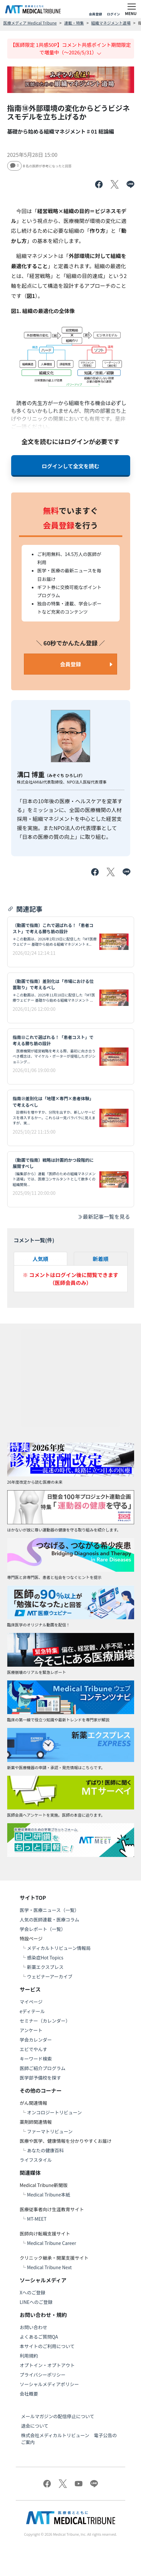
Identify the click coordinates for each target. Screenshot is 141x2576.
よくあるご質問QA (39, 2336)
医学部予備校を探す (40, 2077)
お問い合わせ (33, 2327)
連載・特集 (74, 23)
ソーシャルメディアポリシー (49, 2384)
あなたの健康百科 (45, 2150)
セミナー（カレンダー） (45, 2020)
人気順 (40, 1259)
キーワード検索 (36, 2058)
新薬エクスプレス (45, 1967)
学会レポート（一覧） (43, 1929)
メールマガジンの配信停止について (57, 2416)
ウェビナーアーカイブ (49, 1976)
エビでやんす (33, 2049)
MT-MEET (37, 2218)
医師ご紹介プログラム (43, 2068)
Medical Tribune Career (51, 2243)
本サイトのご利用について (47, 2346)
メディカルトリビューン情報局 (59, 1948)
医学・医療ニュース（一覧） (49, 1910)
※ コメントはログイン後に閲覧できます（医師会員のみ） (70, 1279)
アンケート (31, 2030)
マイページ (31, 2001)
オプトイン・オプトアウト (47, 2365)
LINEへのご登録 (36, 2302)
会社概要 (29, 2393)
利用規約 (29, 2355)
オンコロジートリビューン (54, 2112)
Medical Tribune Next (49, 2267)
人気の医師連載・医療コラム (49, 1919)
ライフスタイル (36, 2160)
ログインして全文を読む (70, 466)
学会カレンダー (36, 2039)
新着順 (101, 1259)
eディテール (32, 2011)
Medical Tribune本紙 (48, 2194)
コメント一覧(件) (34, 1240)
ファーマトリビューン (49, 2131)
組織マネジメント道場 (111, 23)
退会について (35, 2425)
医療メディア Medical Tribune (30, 23)
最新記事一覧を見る (103, 1216)
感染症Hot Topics (45, 1957)
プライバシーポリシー (43, 2374)
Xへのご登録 (32, 2292)
